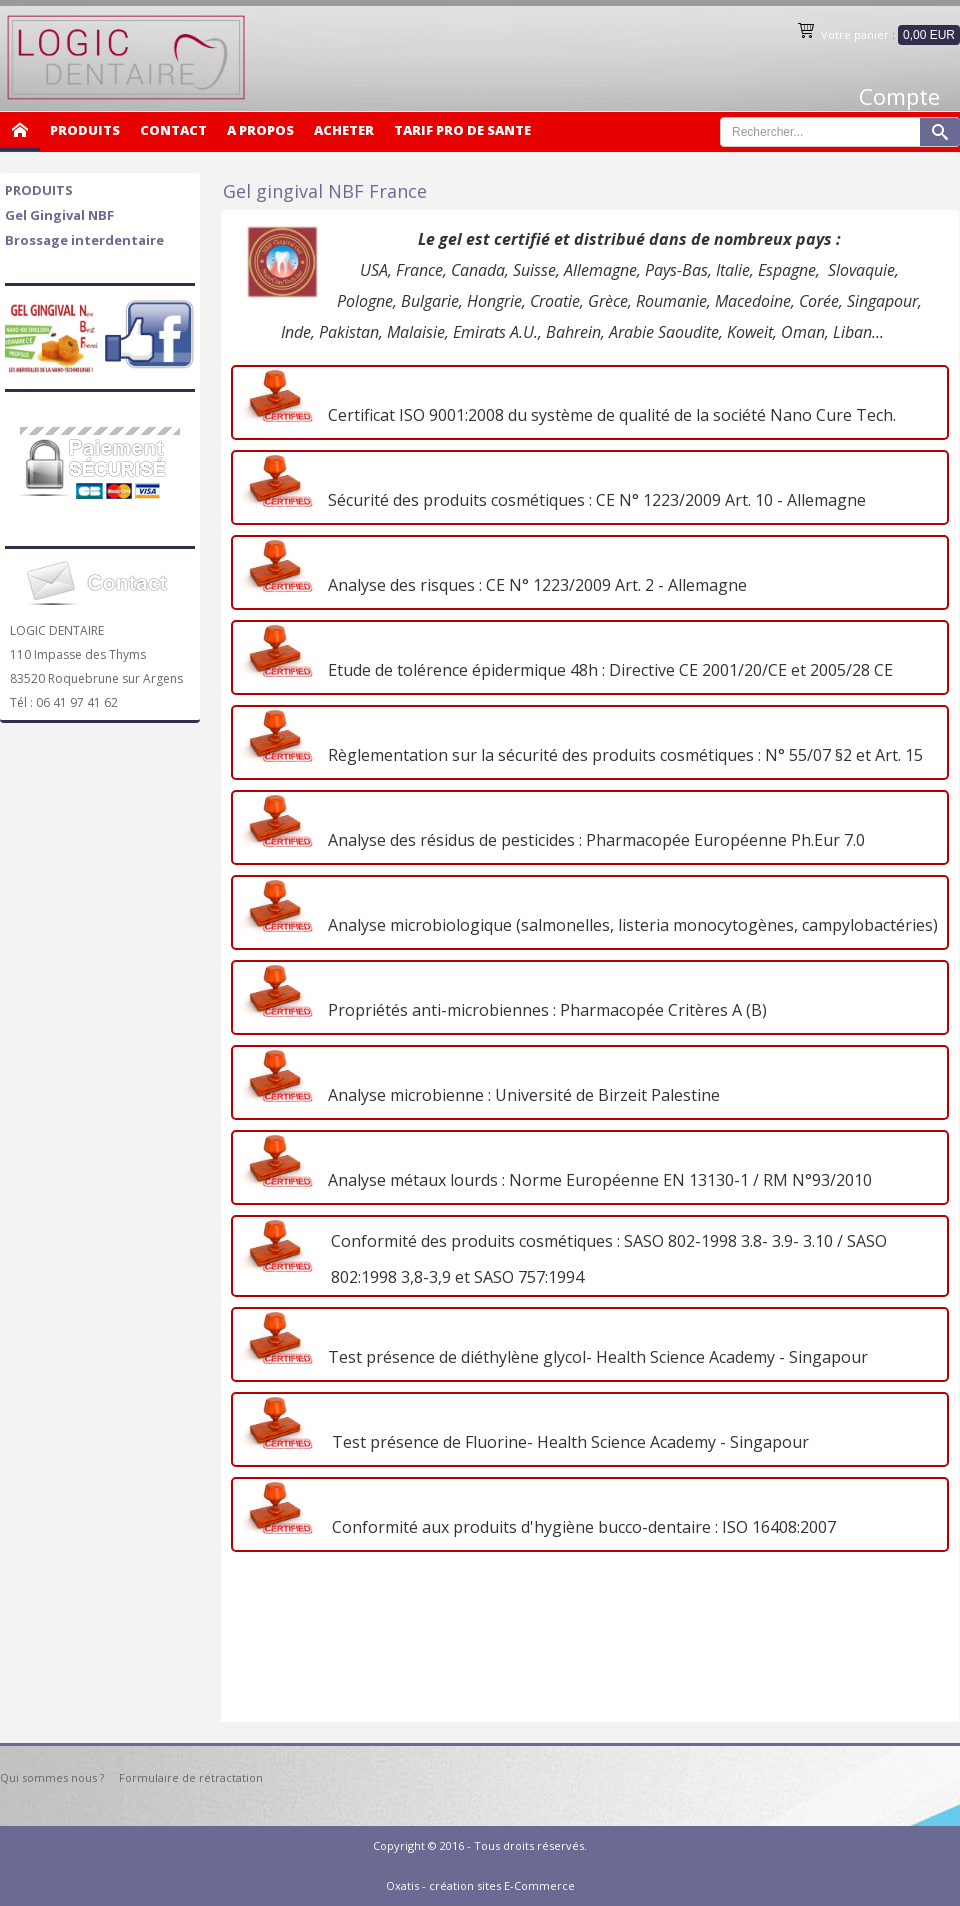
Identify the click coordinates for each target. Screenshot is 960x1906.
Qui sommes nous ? (52, 1777)
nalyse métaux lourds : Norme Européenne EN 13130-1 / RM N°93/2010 (605, 1180)
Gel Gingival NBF (59, 215)
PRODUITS (85, 130)
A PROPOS (260, 130)
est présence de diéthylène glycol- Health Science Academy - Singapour (603, 1357)
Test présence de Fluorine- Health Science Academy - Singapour (564, 1442)
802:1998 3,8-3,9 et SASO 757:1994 (453, 1277)
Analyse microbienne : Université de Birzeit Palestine (520, 1095)
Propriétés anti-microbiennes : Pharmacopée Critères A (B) (543, 1010)
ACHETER (344, 130)
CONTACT (173, 130)
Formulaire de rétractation (191, 1777)
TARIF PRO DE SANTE (462, 130)
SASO (867, 1241)
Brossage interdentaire (84, 240)
